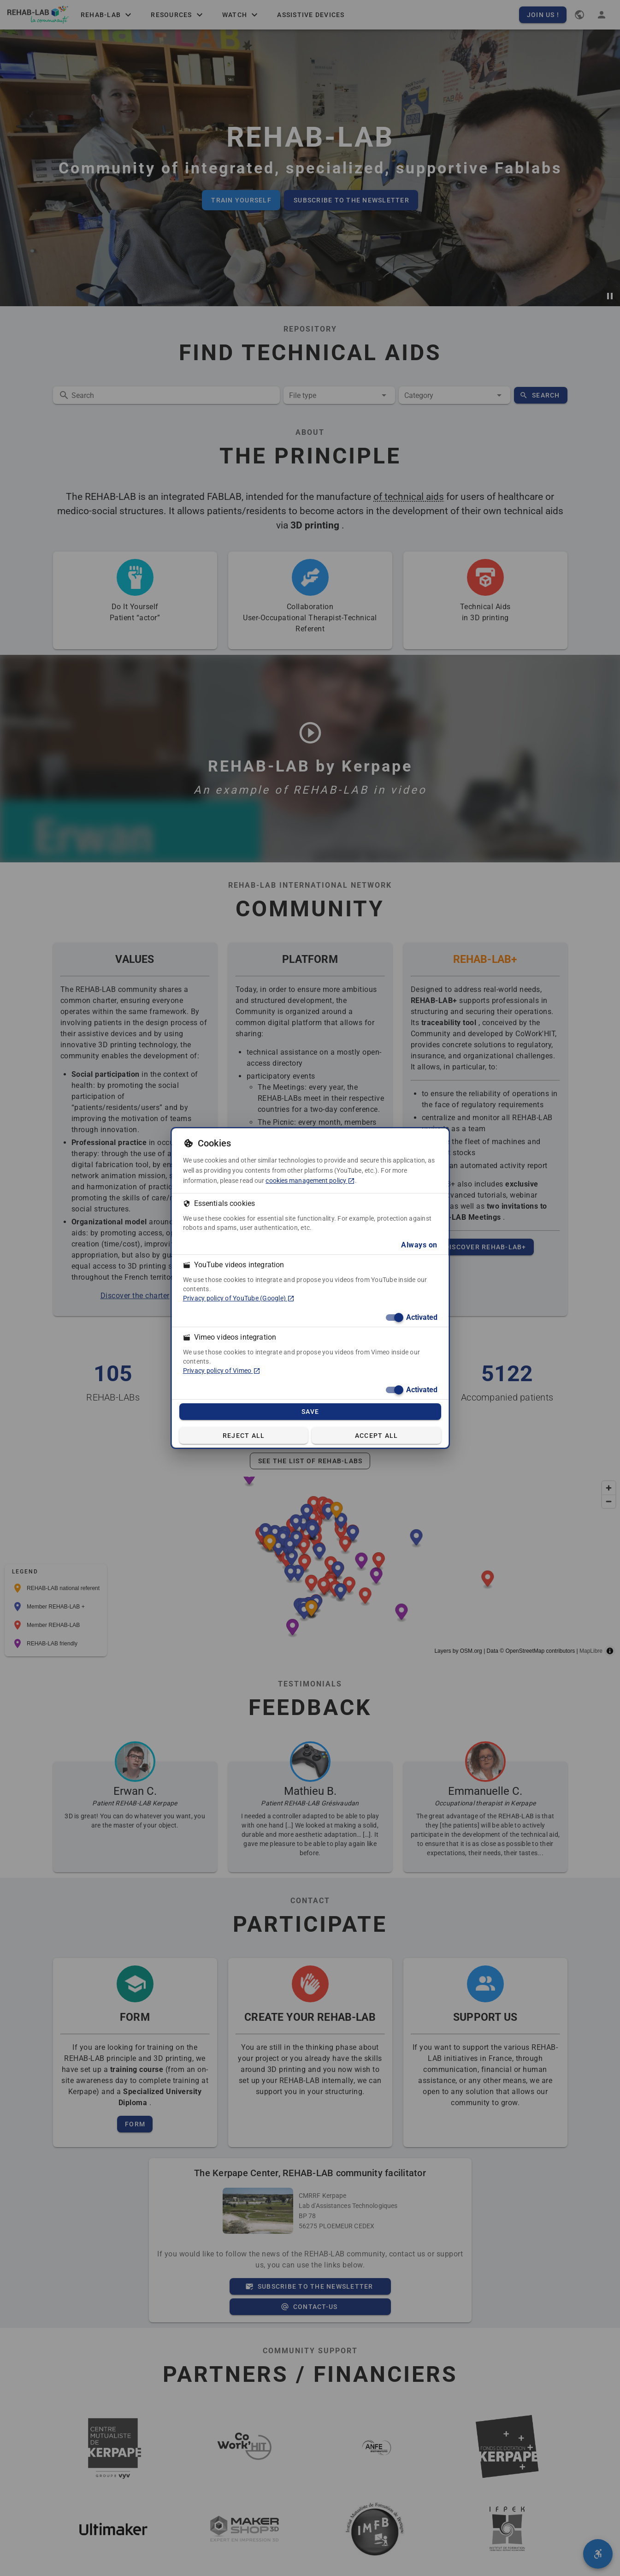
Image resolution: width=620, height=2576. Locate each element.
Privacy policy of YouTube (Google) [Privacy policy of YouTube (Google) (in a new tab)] (239, 1298)
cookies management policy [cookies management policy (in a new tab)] (310, 1180)
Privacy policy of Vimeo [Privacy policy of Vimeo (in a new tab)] (221, 1370)
